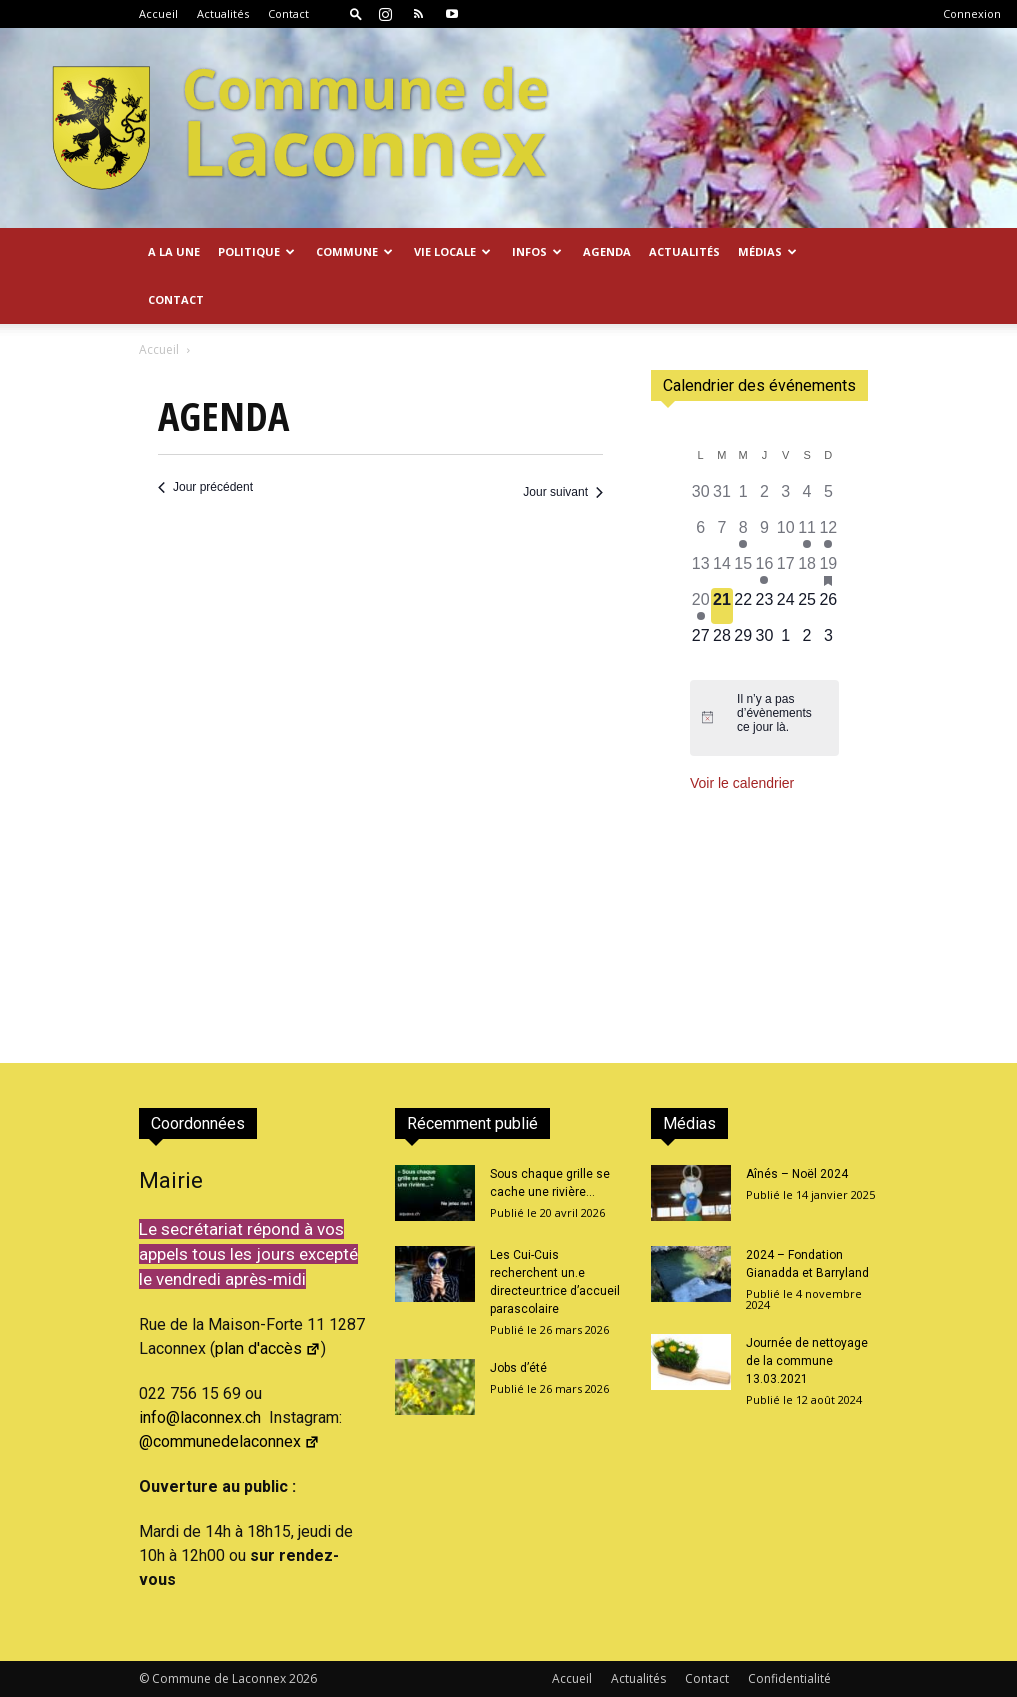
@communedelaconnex (229, 1441)
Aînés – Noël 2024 (797, 1174)
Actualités (223, 13)
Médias (767, 251)
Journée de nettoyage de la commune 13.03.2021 (807, 1361)
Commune (354, 251)
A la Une (174, 251)
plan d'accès (268, 1348)
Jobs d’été (518, 1368)
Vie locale (452, 251)
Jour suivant (563, 492)
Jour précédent (205, 487)
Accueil (158, 13)
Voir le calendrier (742, 783)
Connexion (972, 13)
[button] (356, 13)
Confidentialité (789, 1678)
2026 (303, 1678)
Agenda (607, 251)
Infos (537, 251)
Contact (288, 13)
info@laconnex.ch (200, 1417)
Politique (256, 251)
